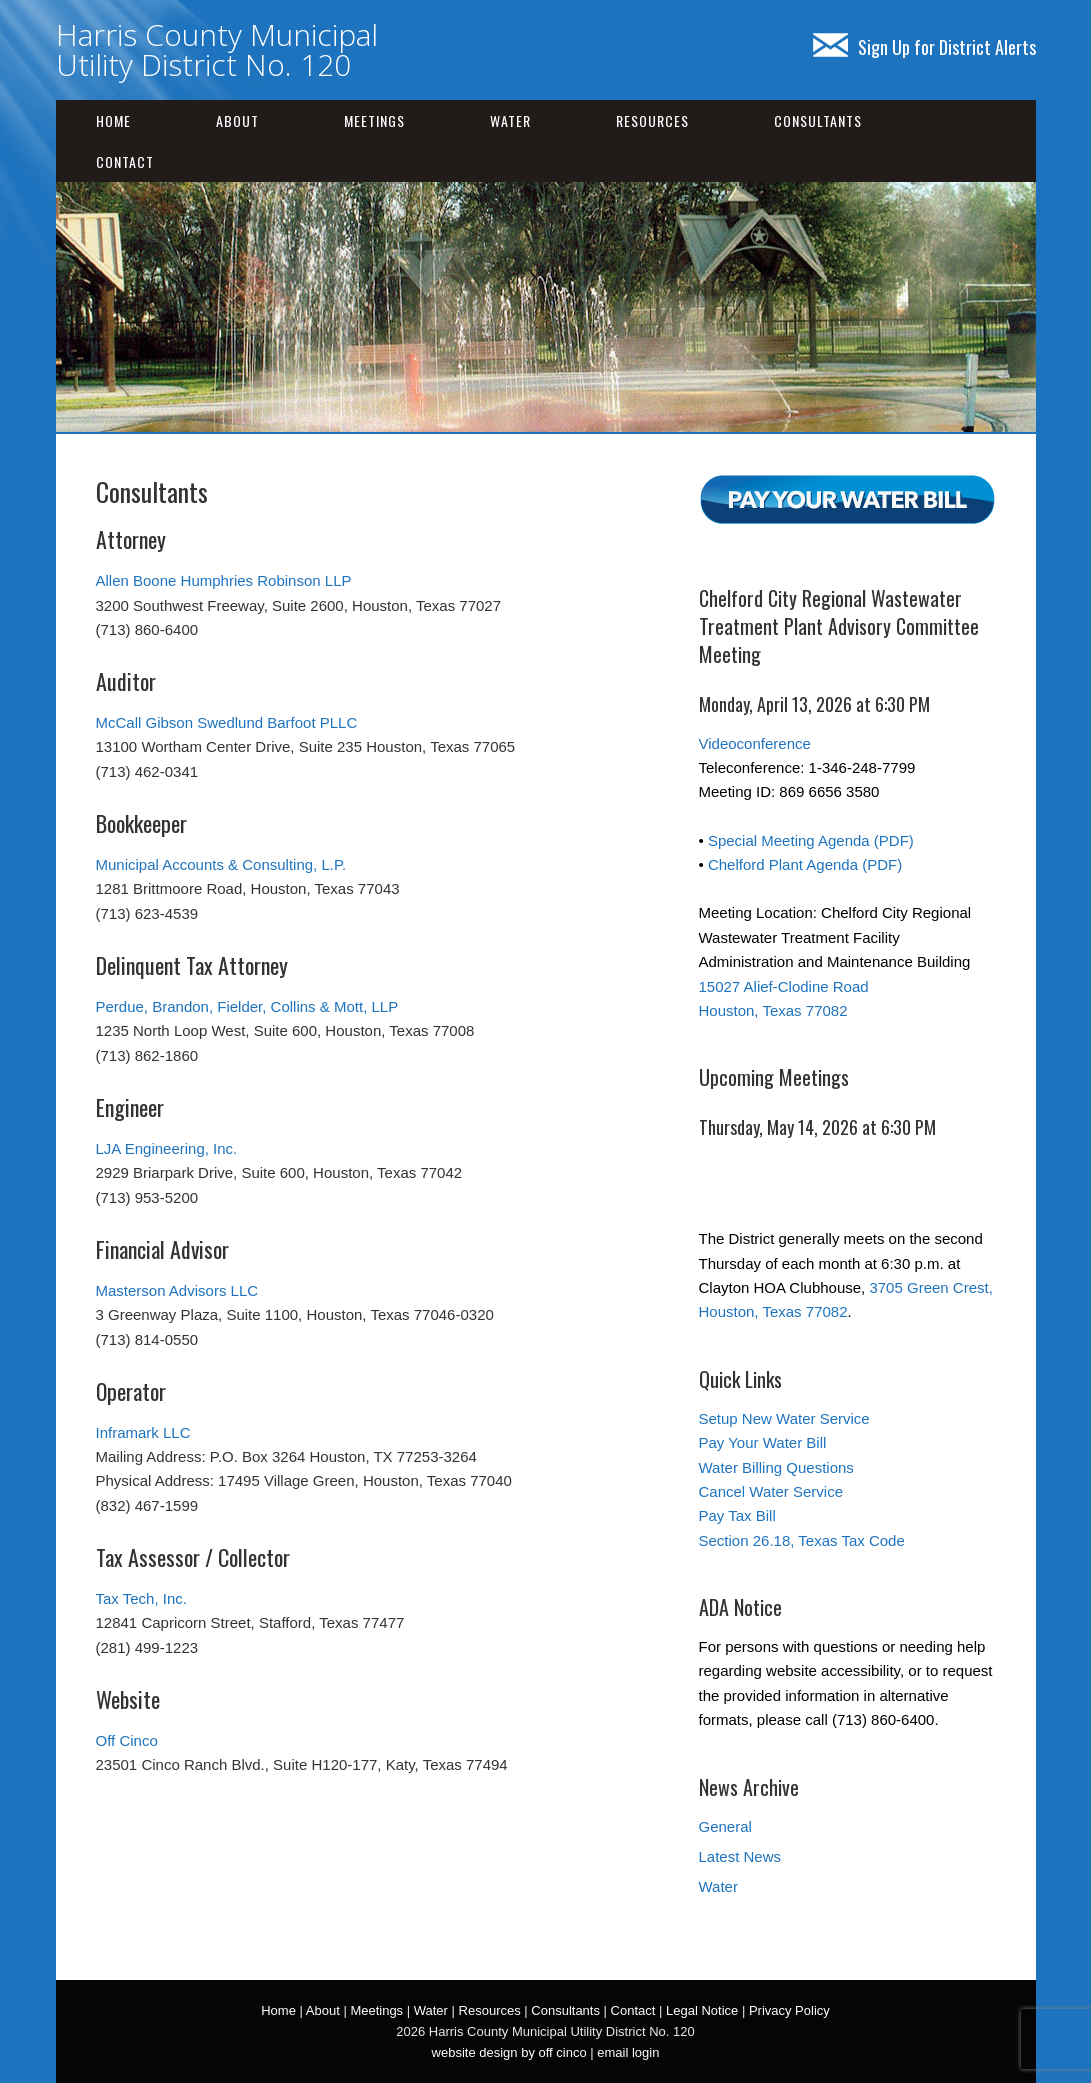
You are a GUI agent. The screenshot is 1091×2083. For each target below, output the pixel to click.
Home (113, 120)
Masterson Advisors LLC (177, 1290)
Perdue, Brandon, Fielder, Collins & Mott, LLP (247, 1006)
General (725, 1826)
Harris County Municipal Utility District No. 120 (217, 49)
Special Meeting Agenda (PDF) (811, 840)
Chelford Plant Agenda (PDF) (805, 864)
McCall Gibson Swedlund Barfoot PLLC (227, 722)
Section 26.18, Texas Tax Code (802, 1540)
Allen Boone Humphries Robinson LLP (224, 580)
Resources (652, 120)
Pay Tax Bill (737, 1515)
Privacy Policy (789, 2010)
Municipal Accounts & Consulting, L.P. (221, 864)
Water (510, 120)
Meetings (374, 120)
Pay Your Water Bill (763, 1442)
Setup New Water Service (784, 1418)
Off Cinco (127, 1740)
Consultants (818, 120)
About (237, 120)
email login (628, 2052)
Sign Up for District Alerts (924, 47)
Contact (125, 161)
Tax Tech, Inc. (141, 1598)
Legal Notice (702, 2010)
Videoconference (755, 743)
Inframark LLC (143, 1432)
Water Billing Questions (776, 1467)
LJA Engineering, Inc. (167, 1148)
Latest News (740, 1856)
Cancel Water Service (771, 1491)
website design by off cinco (509, 2052)
